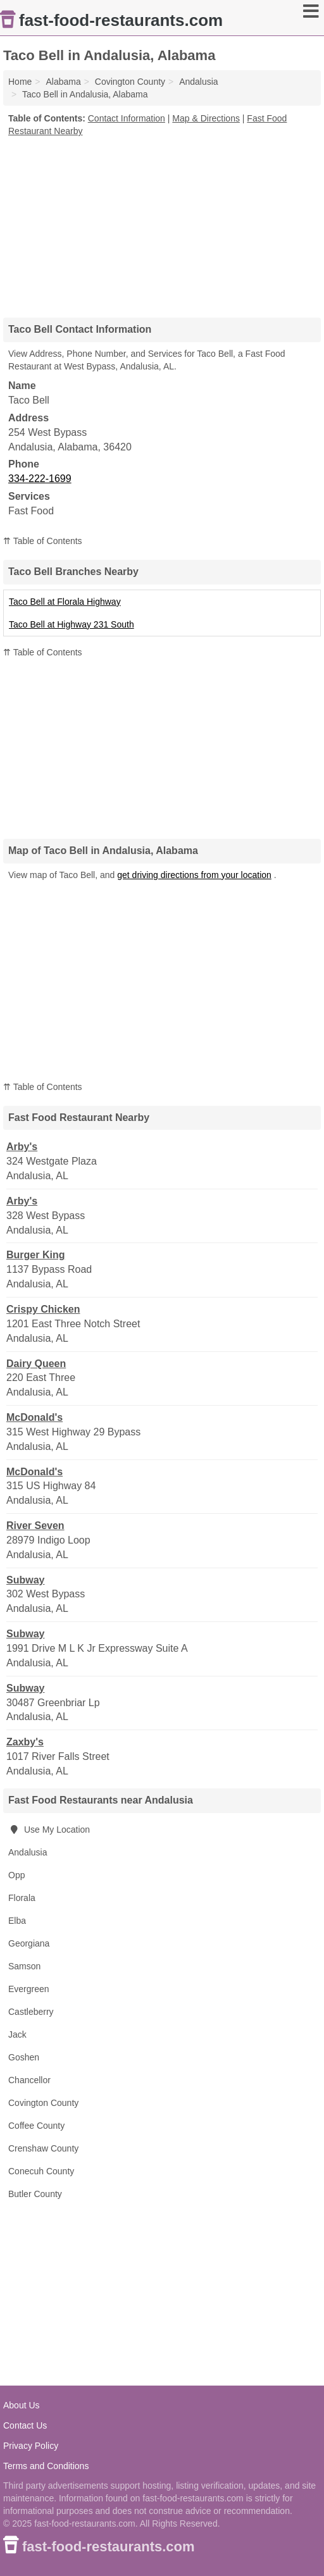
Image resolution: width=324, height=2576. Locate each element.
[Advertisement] (162, 223)
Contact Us (25, 2425)
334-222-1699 (40, 478)
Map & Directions (206, 118)
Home (20, 82)
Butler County (35, 2194)
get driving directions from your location (194, 875)
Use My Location (49, 1829)
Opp (16, 1875)
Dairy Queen (36, 1363)
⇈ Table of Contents (42, 541)
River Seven (35, 1525)
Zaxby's (25, 1742)
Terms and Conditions (46, 2466)
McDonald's (34, 1417)
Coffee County (36, 2126)
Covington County (43, 2103)
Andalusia (27, 1852)
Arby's (21, 1146)
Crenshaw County (43, 2148)
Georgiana (28, 1943)
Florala (21, 1898)
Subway (25, 1580)
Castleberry (31, 2012)
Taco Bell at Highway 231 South (71, 624)
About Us (21, 2405)
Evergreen (28, 1989)
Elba (17, 1921)
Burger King (35, 1254)
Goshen (23, 2057)
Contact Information (126, 118)
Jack (17, 2034)
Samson (24, 1966)
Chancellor (29, 2080)
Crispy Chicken (43, 1309)
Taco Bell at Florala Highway (65, 602)
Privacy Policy (30, 2446)
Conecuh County (41, 2171)
